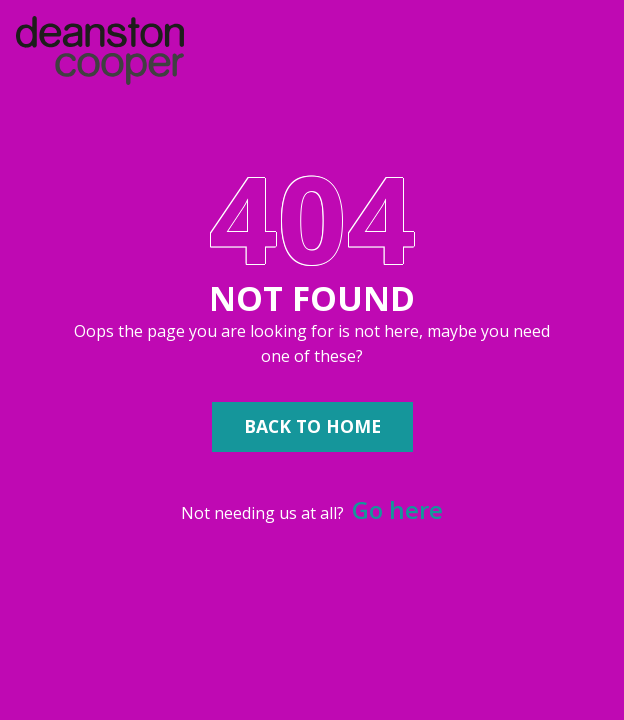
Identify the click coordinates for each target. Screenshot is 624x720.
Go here (397, 509)
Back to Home (312, 426)
